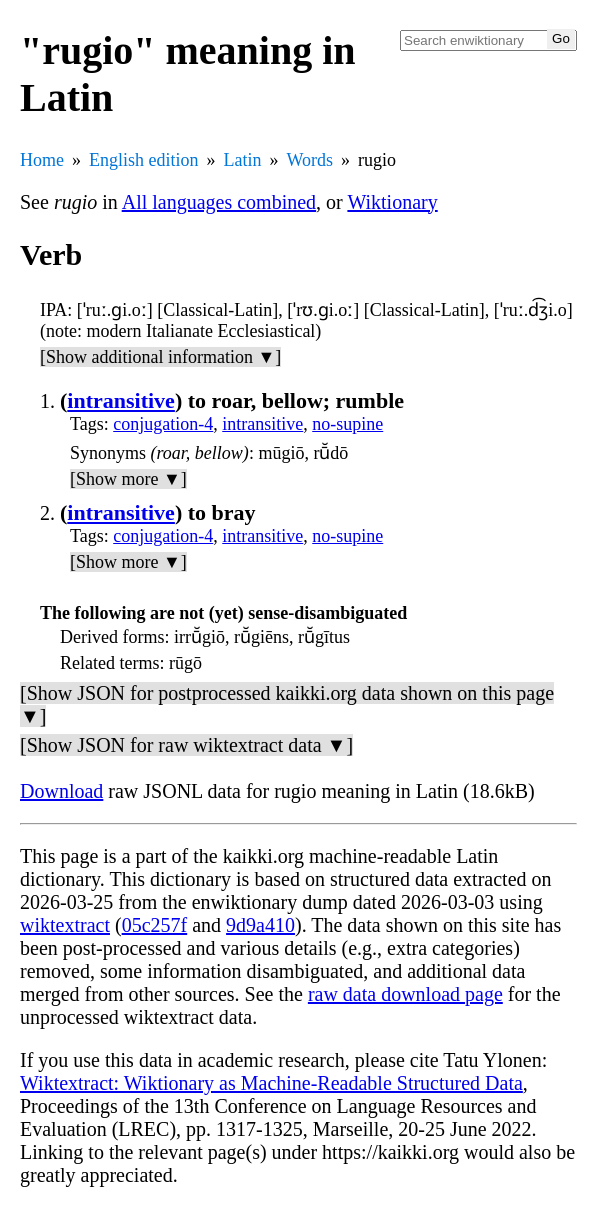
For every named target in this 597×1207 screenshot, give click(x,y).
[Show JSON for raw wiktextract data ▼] (186, 745)
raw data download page (405, 994)
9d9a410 (260, 925)
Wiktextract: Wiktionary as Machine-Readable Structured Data (271, 1083)
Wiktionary (392, 202)
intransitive (121, 400)
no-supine (347, 424)
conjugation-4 (163, 424)
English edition (144, 160)
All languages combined (219, 202)
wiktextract (65, 925)
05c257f (155, 925)
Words (310, 160)
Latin (243, 160)
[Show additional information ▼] (160, 357)
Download (61, 791)
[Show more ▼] (128, 479)
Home (42, 160)
